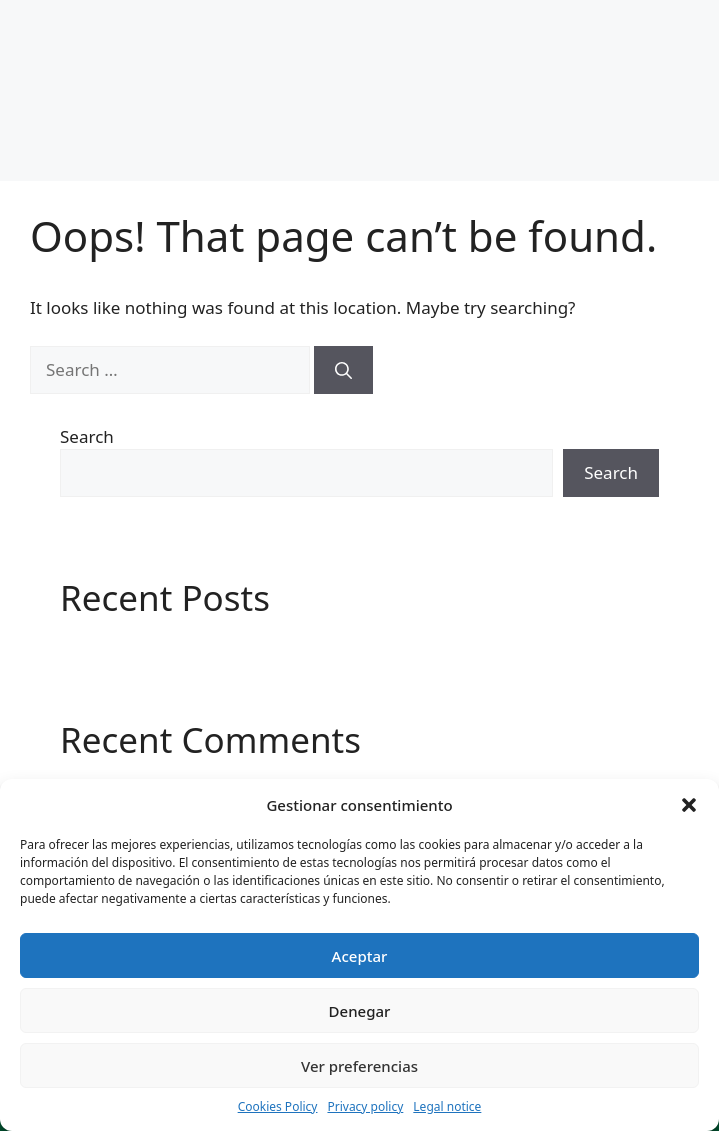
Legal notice (447, 1106)
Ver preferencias (359, 1066)
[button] (689, 805)
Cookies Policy (278, 1106)
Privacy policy (365, 1106)
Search (87, 436)
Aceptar (360, 956)
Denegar (360, 1011)
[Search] (343, 370)
